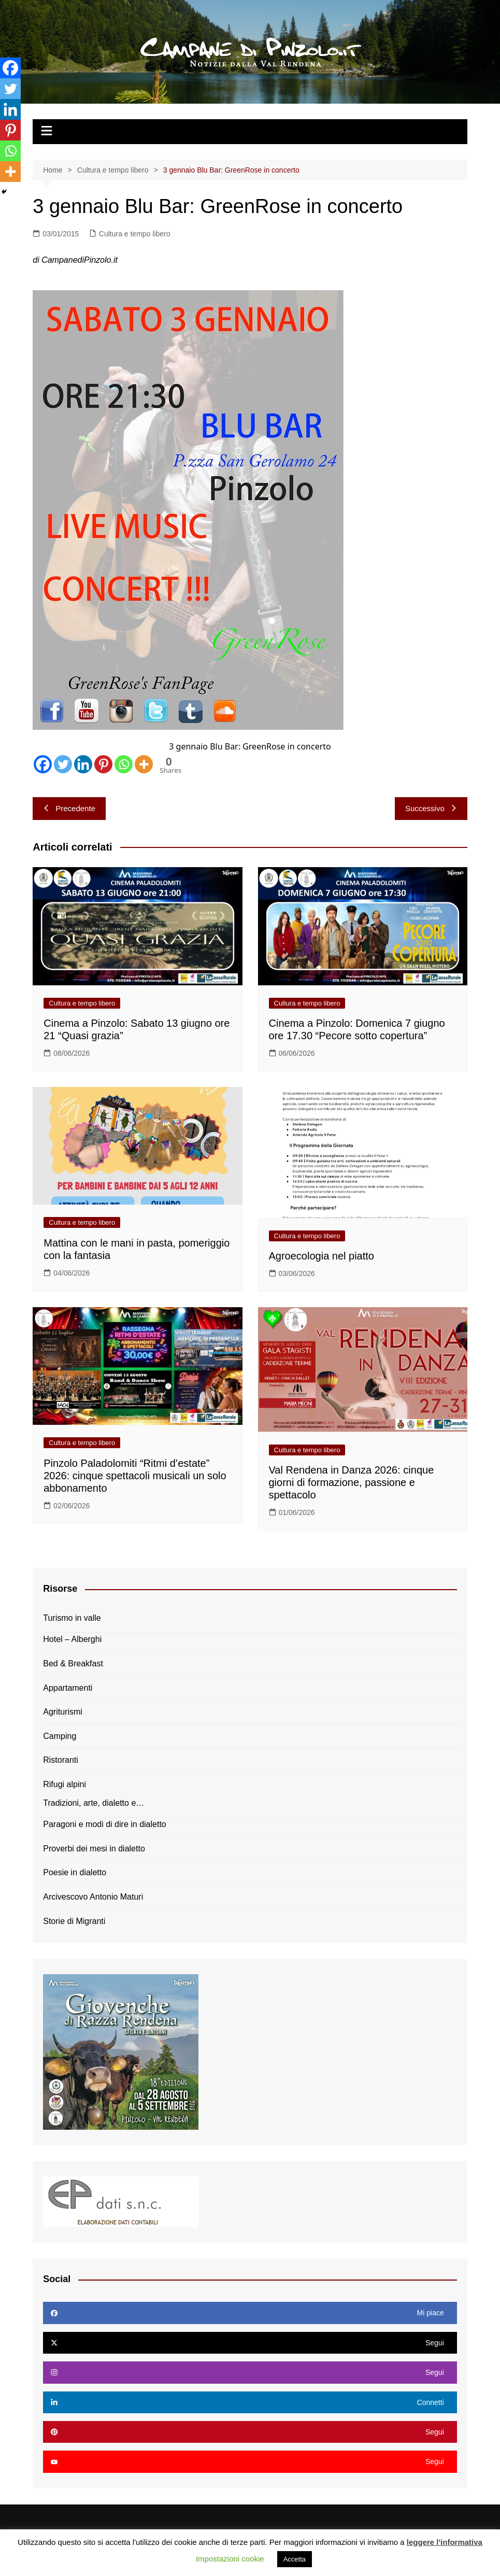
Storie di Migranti (74, 1921)
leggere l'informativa (444, 2542)
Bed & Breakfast (73, 1663)
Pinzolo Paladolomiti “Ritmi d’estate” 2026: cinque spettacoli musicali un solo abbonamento (135, 1475)
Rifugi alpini (64, 1784)
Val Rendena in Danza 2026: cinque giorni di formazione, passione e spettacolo (351, 1482)
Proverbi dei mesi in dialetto (94, 1848)
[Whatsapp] (124, 764)
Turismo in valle (72, 1617)
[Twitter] (63, 764)
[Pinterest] (103, 764)
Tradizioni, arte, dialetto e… (93, 1803)
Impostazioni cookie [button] (230, 2558)
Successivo (431, 808)
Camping (59, 1736)
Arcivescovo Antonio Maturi (93, 1896)
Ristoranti (60, 1760)
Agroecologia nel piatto (321, 1256)
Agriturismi (62, 1711)
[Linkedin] (83, 764)
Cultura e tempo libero (134, 234)
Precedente (69, 808)
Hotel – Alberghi (72, 1639)
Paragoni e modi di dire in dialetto (104, 1824)
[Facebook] (43, 764)
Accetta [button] (294, 2559)
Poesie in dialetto (74, 1872)
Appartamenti (67, 1687)
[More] (144, 764)
